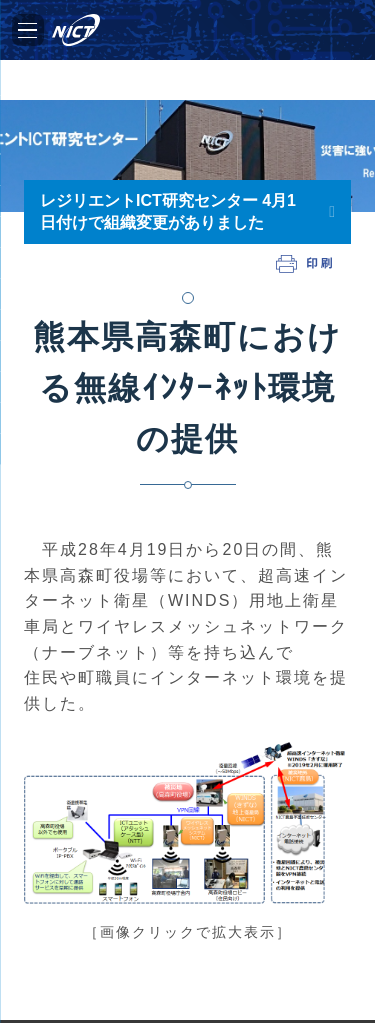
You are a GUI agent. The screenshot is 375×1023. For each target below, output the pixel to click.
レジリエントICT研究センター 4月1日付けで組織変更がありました (168, 211)
